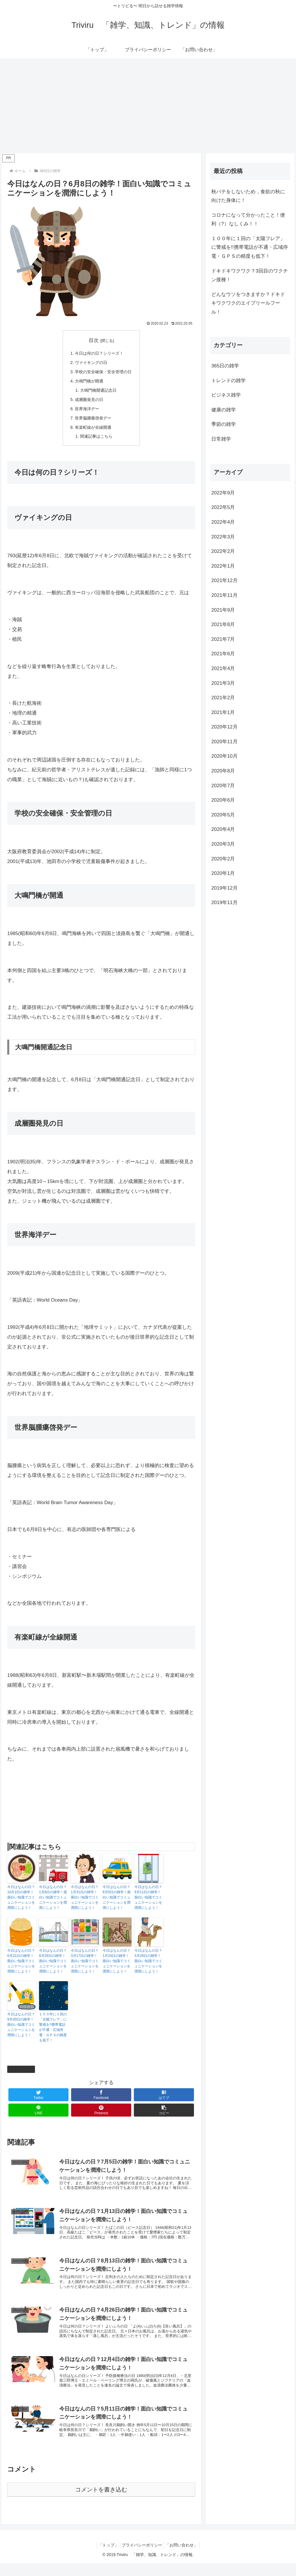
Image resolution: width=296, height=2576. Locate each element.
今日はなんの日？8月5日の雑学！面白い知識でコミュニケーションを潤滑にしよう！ (117, 1902)
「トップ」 (105, 2557)
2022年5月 (223, 507)
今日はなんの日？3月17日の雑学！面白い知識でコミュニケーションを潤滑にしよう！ (85, 1966)
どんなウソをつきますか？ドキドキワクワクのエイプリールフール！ (248, 303)
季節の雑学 (223, 424)
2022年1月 (223, 566)
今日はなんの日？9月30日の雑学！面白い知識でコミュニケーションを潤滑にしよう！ (21, 2029)
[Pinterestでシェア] (101, 2115)
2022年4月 (223, 522)
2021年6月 (223, 653)
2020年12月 (224, 727)
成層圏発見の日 (88, 402)
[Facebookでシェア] (101, 2099)
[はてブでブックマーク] (164, 2099)
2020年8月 (223, 771)
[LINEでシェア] (38, 2115)
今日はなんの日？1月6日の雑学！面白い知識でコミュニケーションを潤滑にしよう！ (53, 1902)
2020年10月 (224, 756)
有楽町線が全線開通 (92, 431)
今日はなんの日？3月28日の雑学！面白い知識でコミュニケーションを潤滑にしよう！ (148, 1966)
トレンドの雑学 (228, 380)
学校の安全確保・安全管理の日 (103, 373)
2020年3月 (223, 844)
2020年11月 (224, 741)
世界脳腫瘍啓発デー (92, 421)
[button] (164, 2115)
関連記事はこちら (95, 441)
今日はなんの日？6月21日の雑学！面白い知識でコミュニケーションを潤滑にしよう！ (21, 1966)
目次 (94, 340)
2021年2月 (223, 697)
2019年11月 (224, 902)
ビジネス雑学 (226, 395)
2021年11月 (224, 595)
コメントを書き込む (101, 2502)
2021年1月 (223, 712)
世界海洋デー (86, 412)
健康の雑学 (223, 410)
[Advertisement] (148, 105)
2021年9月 (223, 610)
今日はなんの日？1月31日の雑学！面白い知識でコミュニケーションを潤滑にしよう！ (85, 1902)
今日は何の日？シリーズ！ (99, 353)
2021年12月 (224, 580)
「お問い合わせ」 (184, 2557)
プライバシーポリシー (142, 2557)
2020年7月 (223, 785)
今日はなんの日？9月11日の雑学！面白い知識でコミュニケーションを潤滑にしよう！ (148, 1902)
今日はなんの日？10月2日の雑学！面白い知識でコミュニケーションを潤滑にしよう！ (21, 1902)
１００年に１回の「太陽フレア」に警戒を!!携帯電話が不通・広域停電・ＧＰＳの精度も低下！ (53, 2032)
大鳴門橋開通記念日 (97, 392)
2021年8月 (223, 624)
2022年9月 (223, 493)
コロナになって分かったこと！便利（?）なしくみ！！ (248, 219)
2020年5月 (223, 815)
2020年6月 (223, 800)
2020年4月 (223, 829)
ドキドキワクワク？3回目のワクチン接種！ (249, 275)
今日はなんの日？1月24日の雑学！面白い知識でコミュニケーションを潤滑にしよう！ (116, 1966)
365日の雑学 (21, 2074)
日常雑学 (221, 439)
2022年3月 (223, 537)
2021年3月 (223, 683)
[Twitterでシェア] (38, 2099)
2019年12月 (224, 888)
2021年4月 (223, 668)
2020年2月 (223, 859)
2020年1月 (223, 873)
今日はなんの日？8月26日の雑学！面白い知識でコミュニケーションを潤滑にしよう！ (53, 1966)
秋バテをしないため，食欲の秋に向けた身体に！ (248, 196)
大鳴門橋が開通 (88, 382)
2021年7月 (223, 639)
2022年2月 (223, 551)
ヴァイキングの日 (90, 363)
